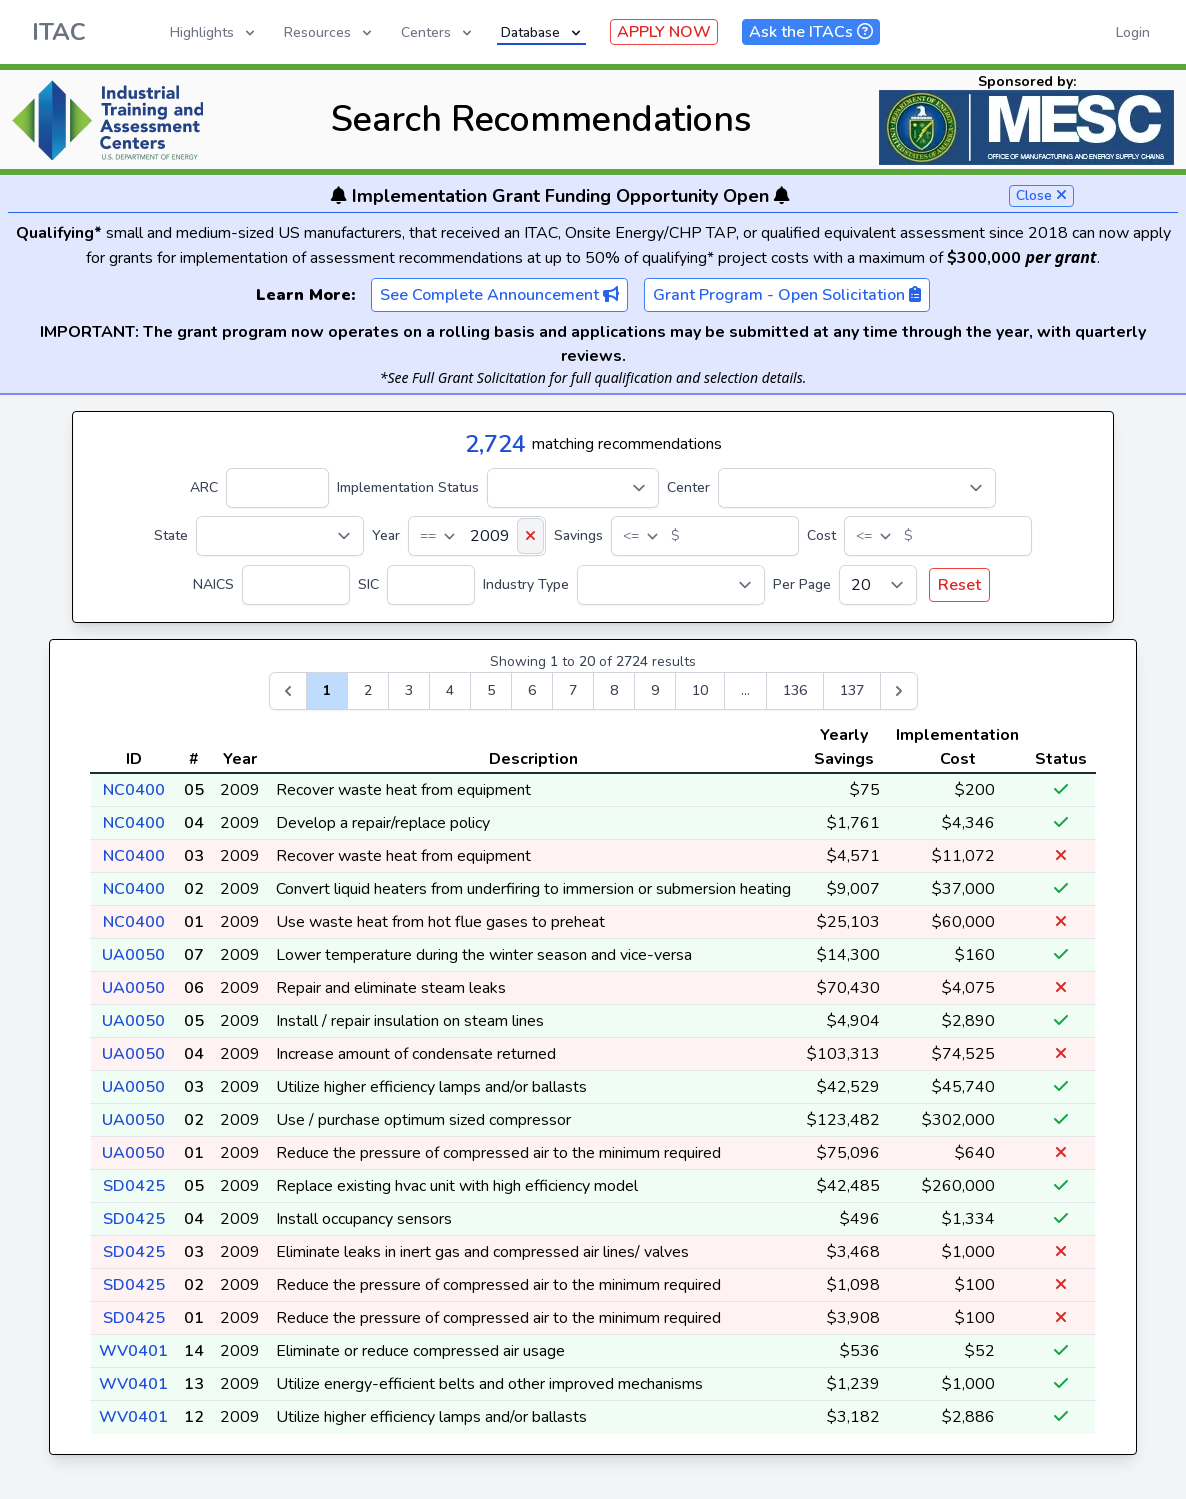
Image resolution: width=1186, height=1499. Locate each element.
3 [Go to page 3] (409, 690)
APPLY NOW (664, 32)
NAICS (213, 584)
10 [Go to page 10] (700, 690)
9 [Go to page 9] (655, 690)
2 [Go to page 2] (368, 690)
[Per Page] (878, 585)
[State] (280, 536)
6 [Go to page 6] (532, 690)
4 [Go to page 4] (450, 690)
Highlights (214, 32)
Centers (438, 32)
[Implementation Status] (573, 488)
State (171, 535)
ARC (204, 487)
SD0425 (134, 1186)
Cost (821, 535)
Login (1133, 32)
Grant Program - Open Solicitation (787, 295)
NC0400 (134, 790)
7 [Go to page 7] (573, 690)
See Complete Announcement (499, 295)
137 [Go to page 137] (852, 690)
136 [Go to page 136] (795, 690)
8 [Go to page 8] (614, 690)
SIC (368, 584)
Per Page (802, 584)
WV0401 (133, 1351)
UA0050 (133, 955)
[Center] (857, 488)
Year (386, 535)
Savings (578, 535)
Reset (959, 585)
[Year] (477, 536)
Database (542, 32)
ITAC (59, 32)
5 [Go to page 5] (491, 690)
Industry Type (526, 584)
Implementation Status (408, 487)
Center (688, 487)
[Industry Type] (671, 585)
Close (1041, 195)
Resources (329, 32)
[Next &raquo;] (899, 691)
